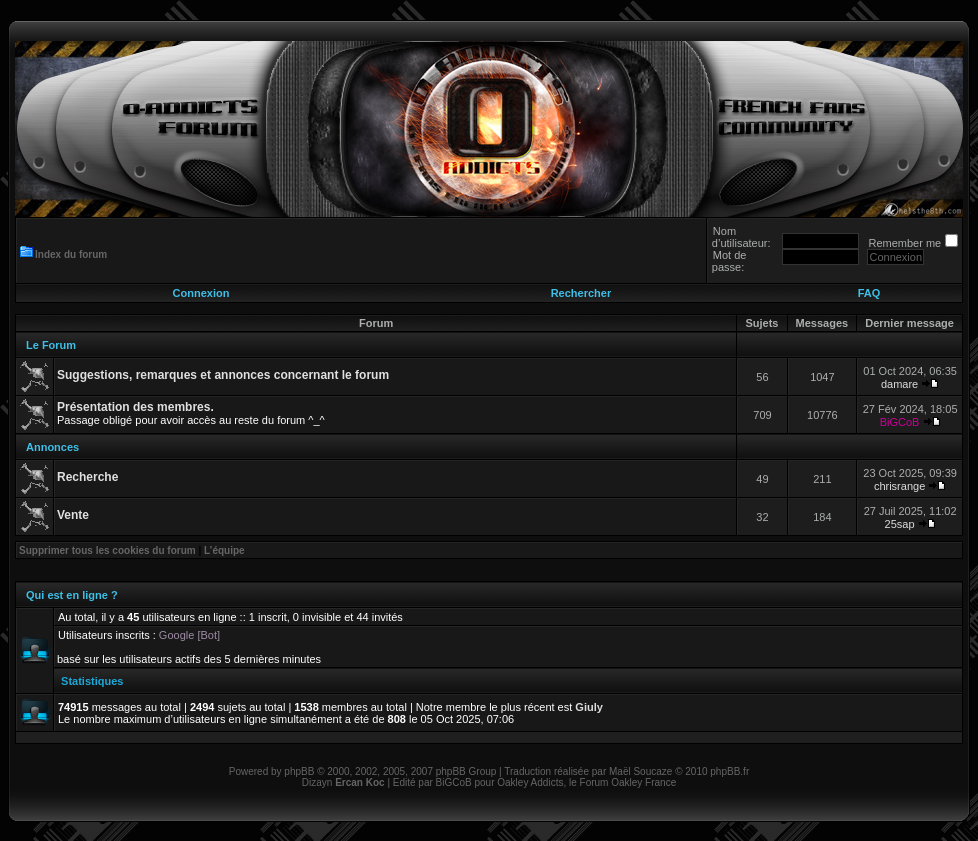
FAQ (869, 293)
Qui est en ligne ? (72, 595)
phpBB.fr (729, 771)
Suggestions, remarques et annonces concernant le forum (223, 375)
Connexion (201, 293)
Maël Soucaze (640, 771)
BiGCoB (900, 422)
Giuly (589, 707)
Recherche (87, 477)
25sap (900, 524)
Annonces (52, 447)
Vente (73, 515)
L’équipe (224, 550)
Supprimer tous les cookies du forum (107, 550)
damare (899, 384)
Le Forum (51, 345)
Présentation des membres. (135, 407)
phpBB (299, 771)
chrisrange (899, 486)
